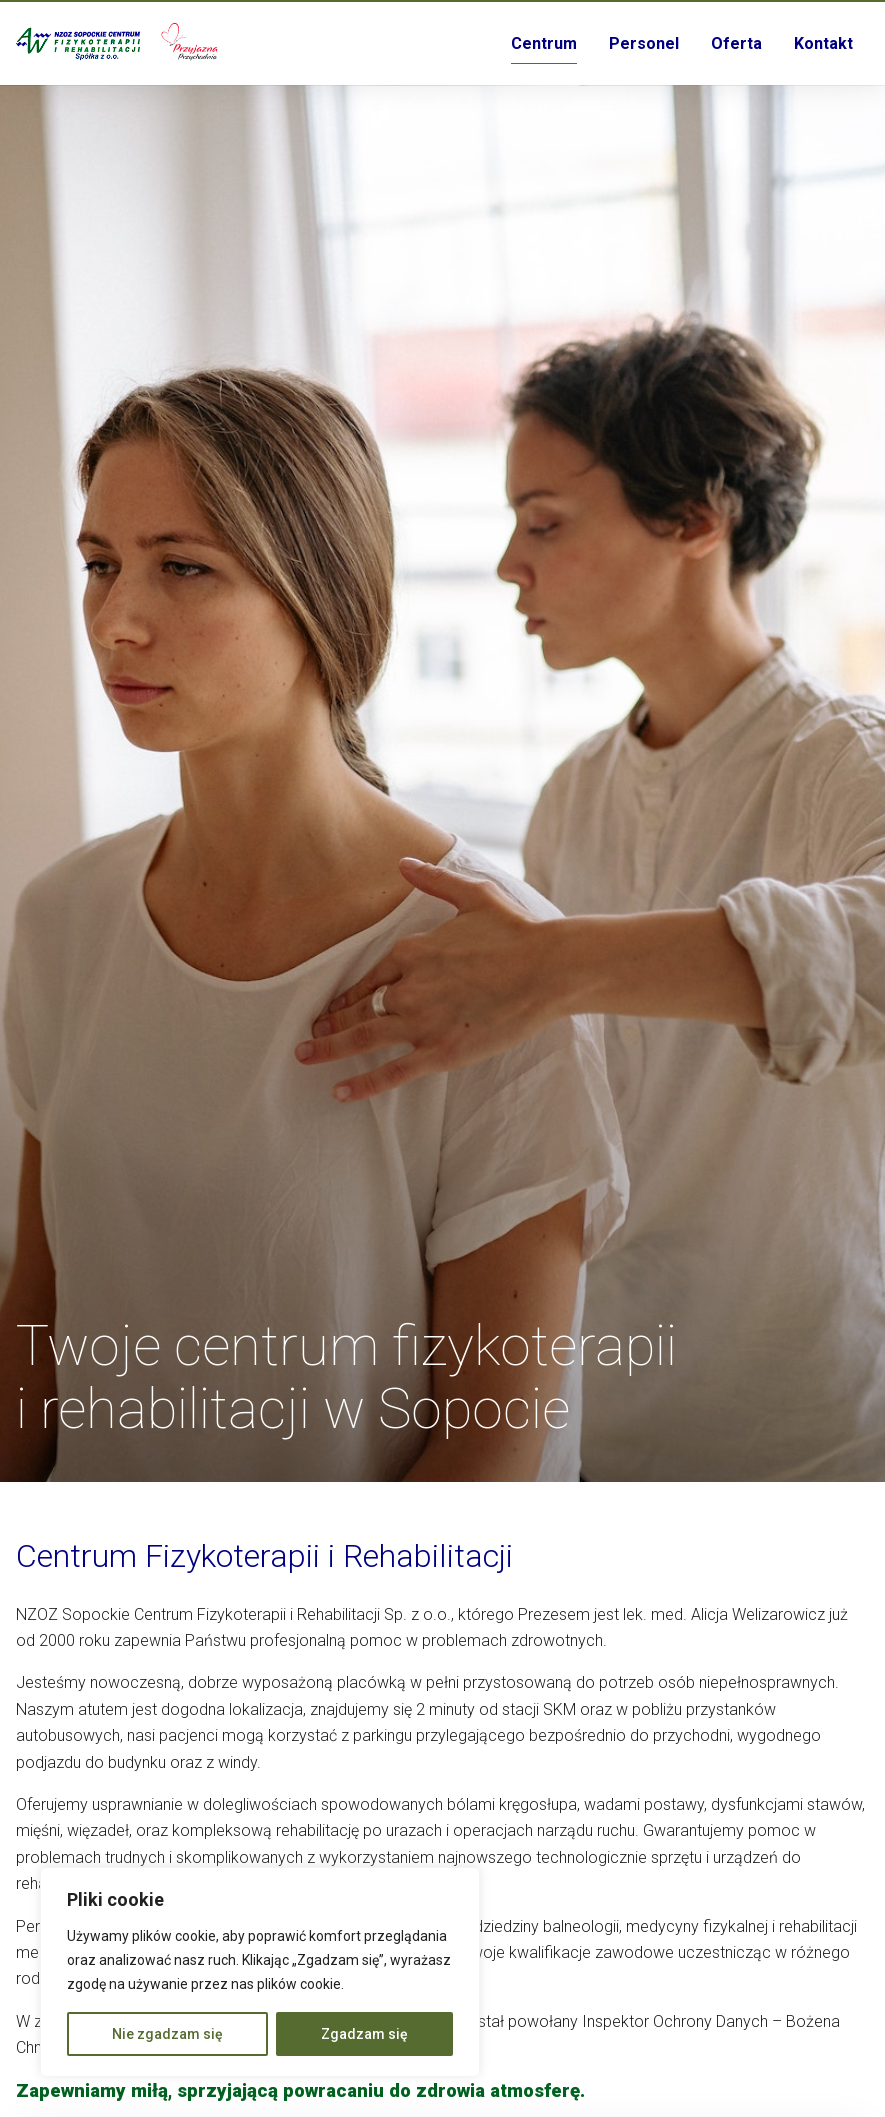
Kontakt (823, 43)
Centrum (544, 43)
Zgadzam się (364, 2034)
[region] (260, 1972)
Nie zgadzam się (167, 2034)
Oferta (736, 43)
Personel (644, 43)
